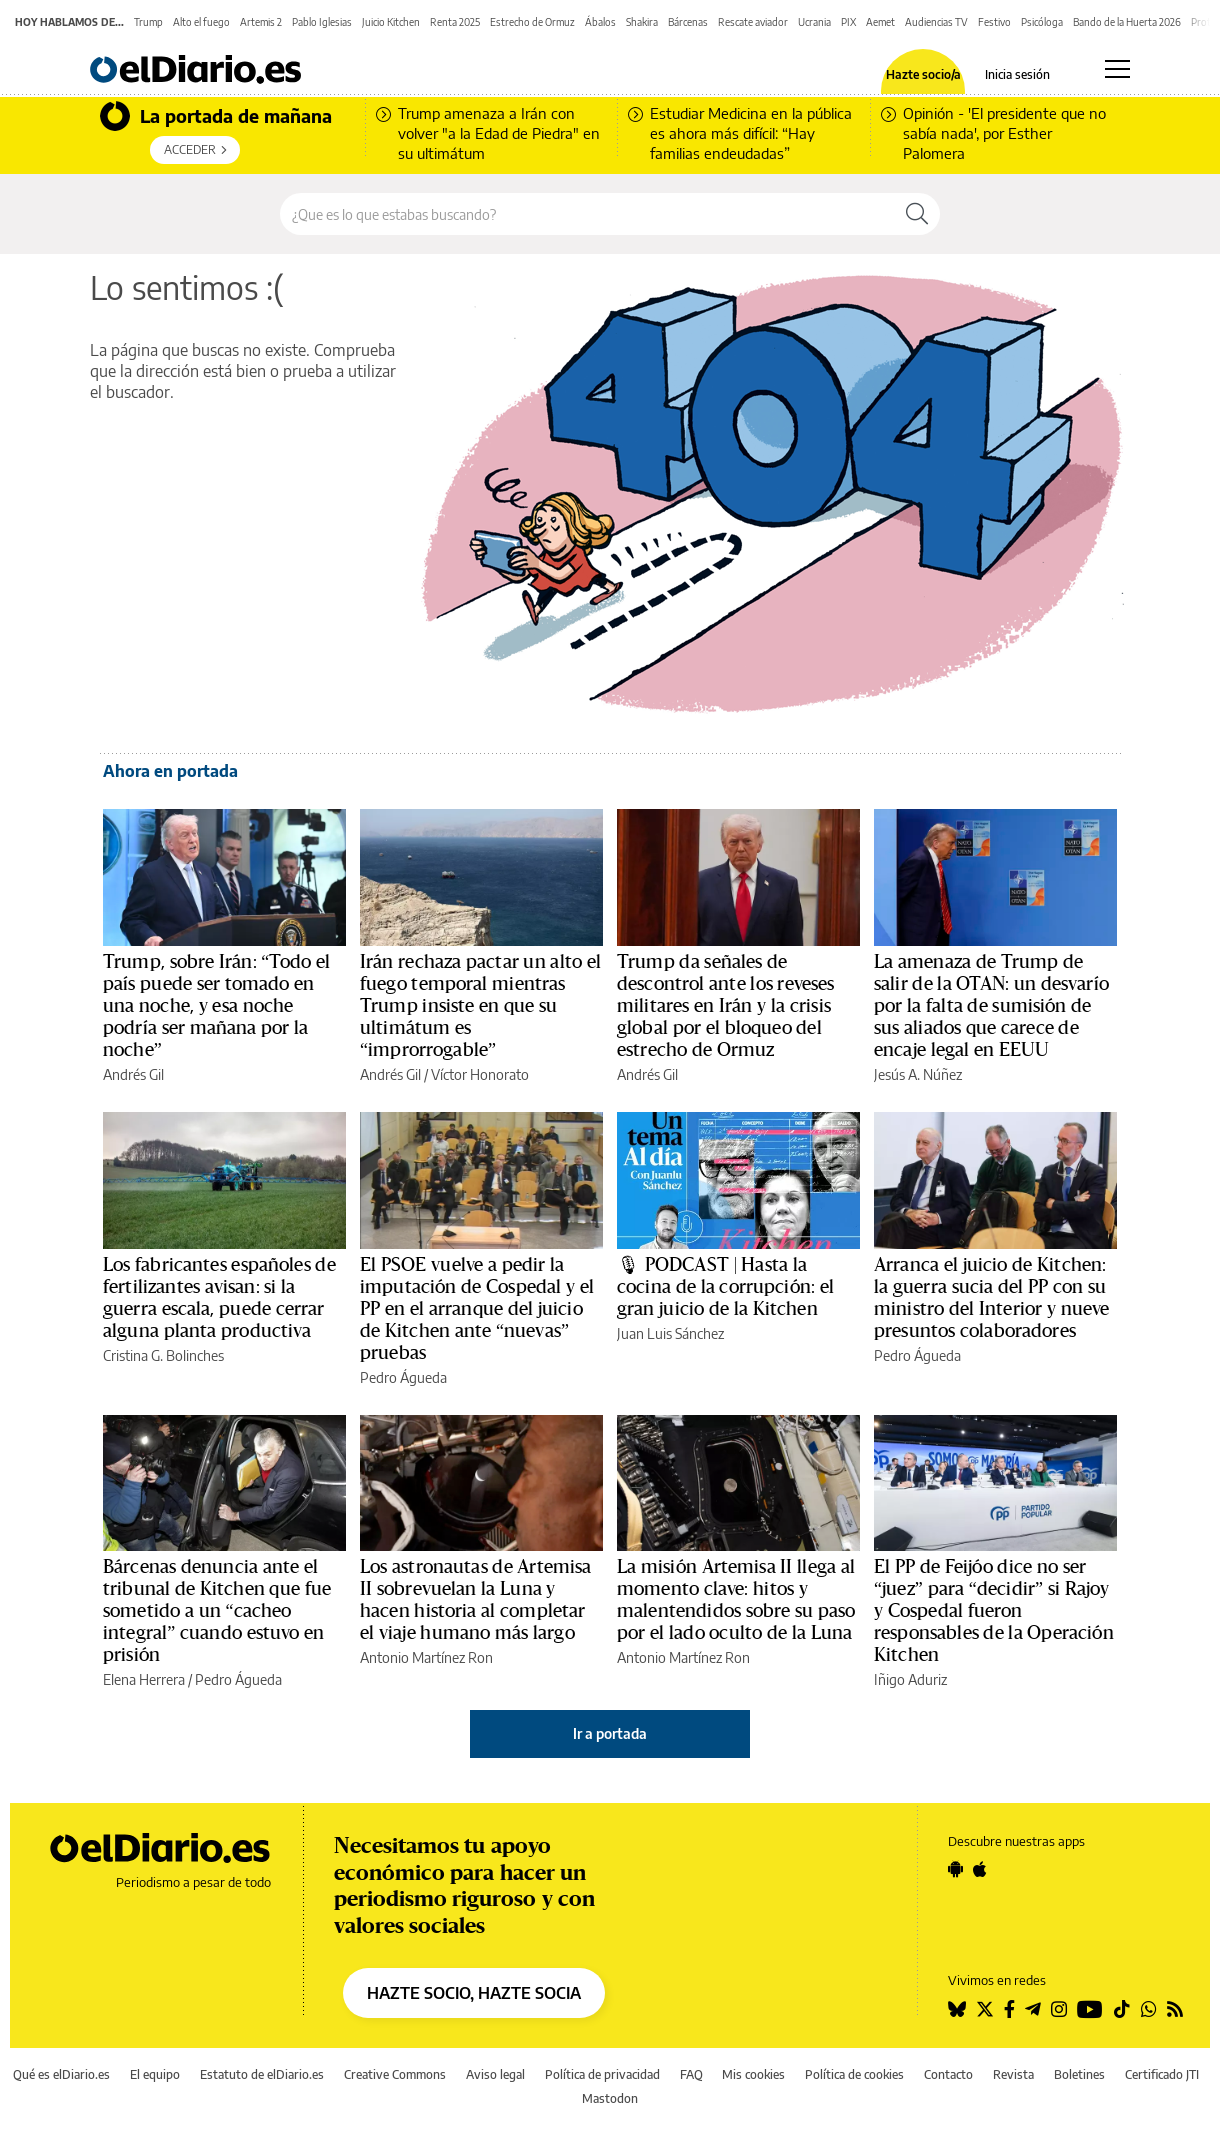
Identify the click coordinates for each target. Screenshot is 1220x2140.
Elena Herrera (144, 1679)
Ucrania (814, 22)
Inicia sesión (1017, 75)
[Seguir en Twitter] (985, 2009)
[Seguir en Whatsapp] (1149, 2009)
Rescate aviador (753, 22)
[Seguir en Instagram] (1059, 2009)
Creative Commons (395, 2074)
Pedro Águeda (403, 1377)
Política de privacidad (602, 2074)
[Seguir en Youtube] (1090, 2009)
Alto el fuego (201, 22)
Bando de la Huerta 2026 (1127, 22)
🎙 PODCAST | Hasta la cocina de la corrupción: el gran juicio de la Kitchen (725, 1287)
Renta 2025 (455, 22)
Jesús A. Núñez (918, 1074)
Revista (1013, 2074)
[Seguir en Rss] (1175, 2009)
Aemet (880, 22)
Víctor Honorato (480, 1074)
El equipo (155, 2074)
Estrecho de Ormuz (532, 22)
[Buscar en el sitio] (587, 214)
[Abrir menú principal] (1117, 69)
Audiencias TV (936, 22)
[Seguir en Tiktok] (1122, 2009)
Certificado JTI (1162, 2074)
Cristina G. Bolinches (163, 1355)
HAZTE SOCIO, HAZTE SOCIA (474, 1993)
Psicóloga (1042, 22)
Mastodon (610, 2098)
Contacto (948, 2074)
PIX (848, 22)
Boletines (1079, 2074)
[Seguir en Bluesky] (957, 2009)
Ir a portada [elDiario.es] (610, 1733)
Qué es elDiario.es (61, 2074)
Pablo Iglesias (322, 22)
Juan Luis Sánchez (670, 1333)
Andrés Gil (133, 1074)
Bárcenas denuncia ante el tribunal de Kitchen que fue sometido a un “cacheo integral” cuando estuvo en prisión (217, 1611)
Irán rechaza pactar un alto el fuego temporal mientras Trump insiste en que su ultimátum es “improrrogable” (480, 1006)
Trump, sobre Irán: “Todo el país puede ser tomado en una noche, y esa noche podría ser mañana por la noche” (216, 1006)
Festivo (994, 22)
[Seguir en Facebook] (1009, 2009)
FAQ (691, 2074)
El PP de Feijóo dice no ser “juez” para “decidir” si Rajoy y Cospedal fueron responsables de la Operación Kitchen (994, 1611)
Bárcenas (688, 22)
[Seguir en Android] (955, 1869)
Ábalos (600, 22)
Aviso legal (495, 2074)
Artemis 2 (261, 22)
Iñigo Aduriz (910, 1679)
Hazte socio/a (923, 75)
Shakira (642, 22)
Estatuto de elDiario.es (262, 2074)
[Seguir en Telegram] (1033, 2009)
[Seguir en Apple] (980, 1869)
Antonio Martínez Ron (426, 1657)
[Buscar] (917, 214)
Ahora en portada (170, 771)
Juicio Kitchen (391, 22)
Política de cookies (854, 2074)
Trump (148, 22)
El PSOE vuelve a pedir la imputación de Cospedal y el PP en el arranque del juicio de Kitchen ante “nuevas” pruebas (477, 1309)
